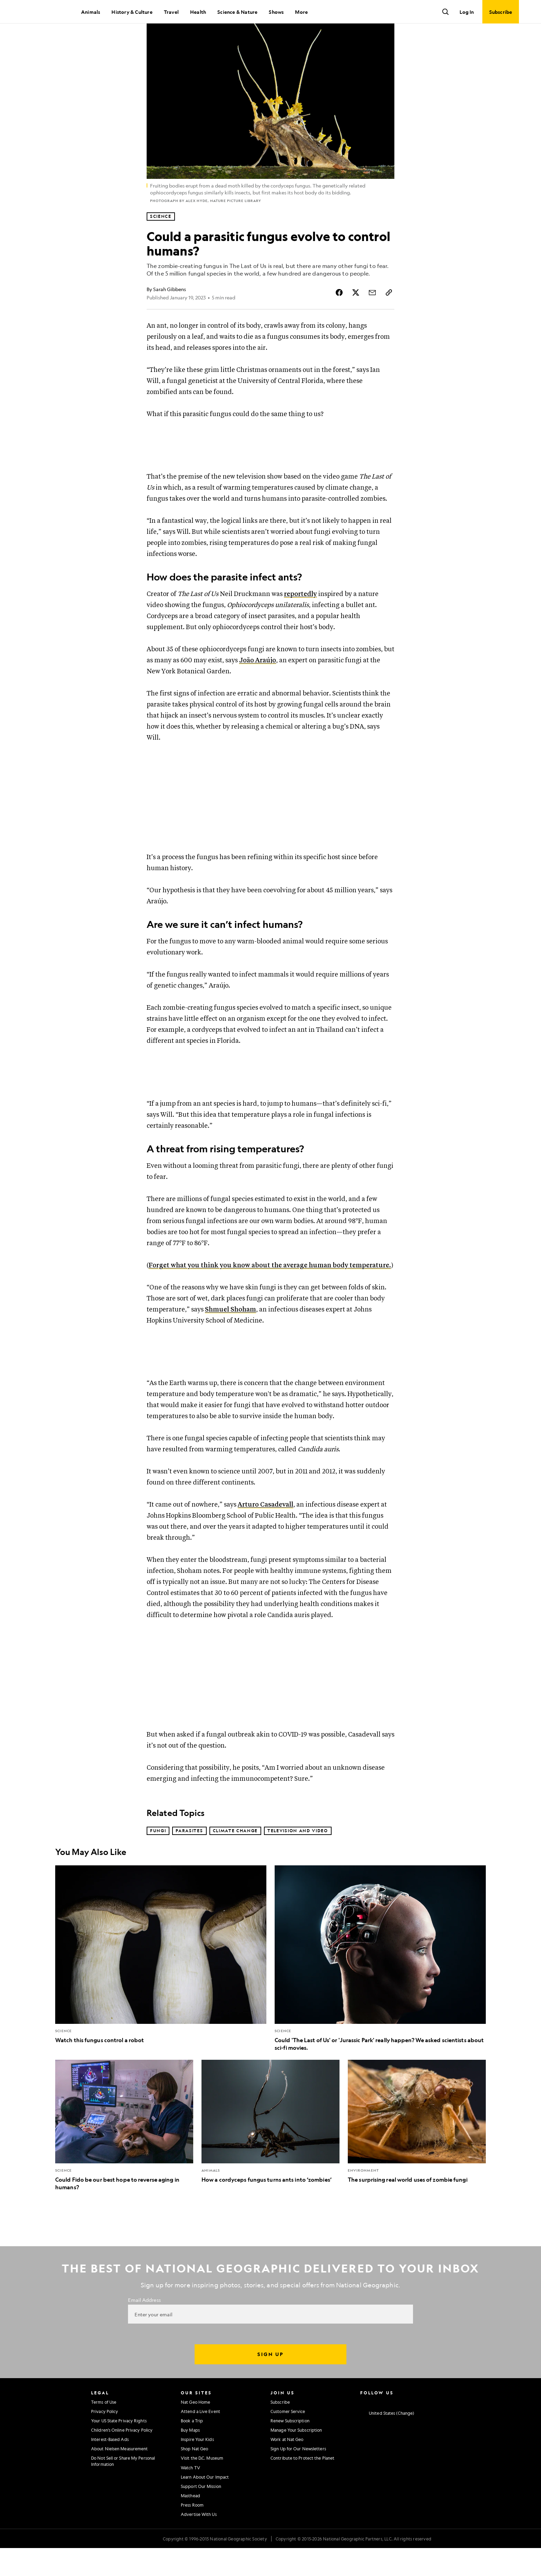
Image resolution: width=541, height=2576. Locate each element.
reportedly (300, 619)
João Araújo (257, 685)
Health (198, 12)
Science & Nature (237, 12)
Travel (171, 12)
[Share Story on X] (355, 316)
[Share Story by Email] (372, 316)
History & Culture (131, 12)
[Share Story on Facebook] (339, 316)
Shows (276, 12)
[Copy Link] (388, 316)
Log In (467, 12)
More (301, 12)
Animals (90, 12)
